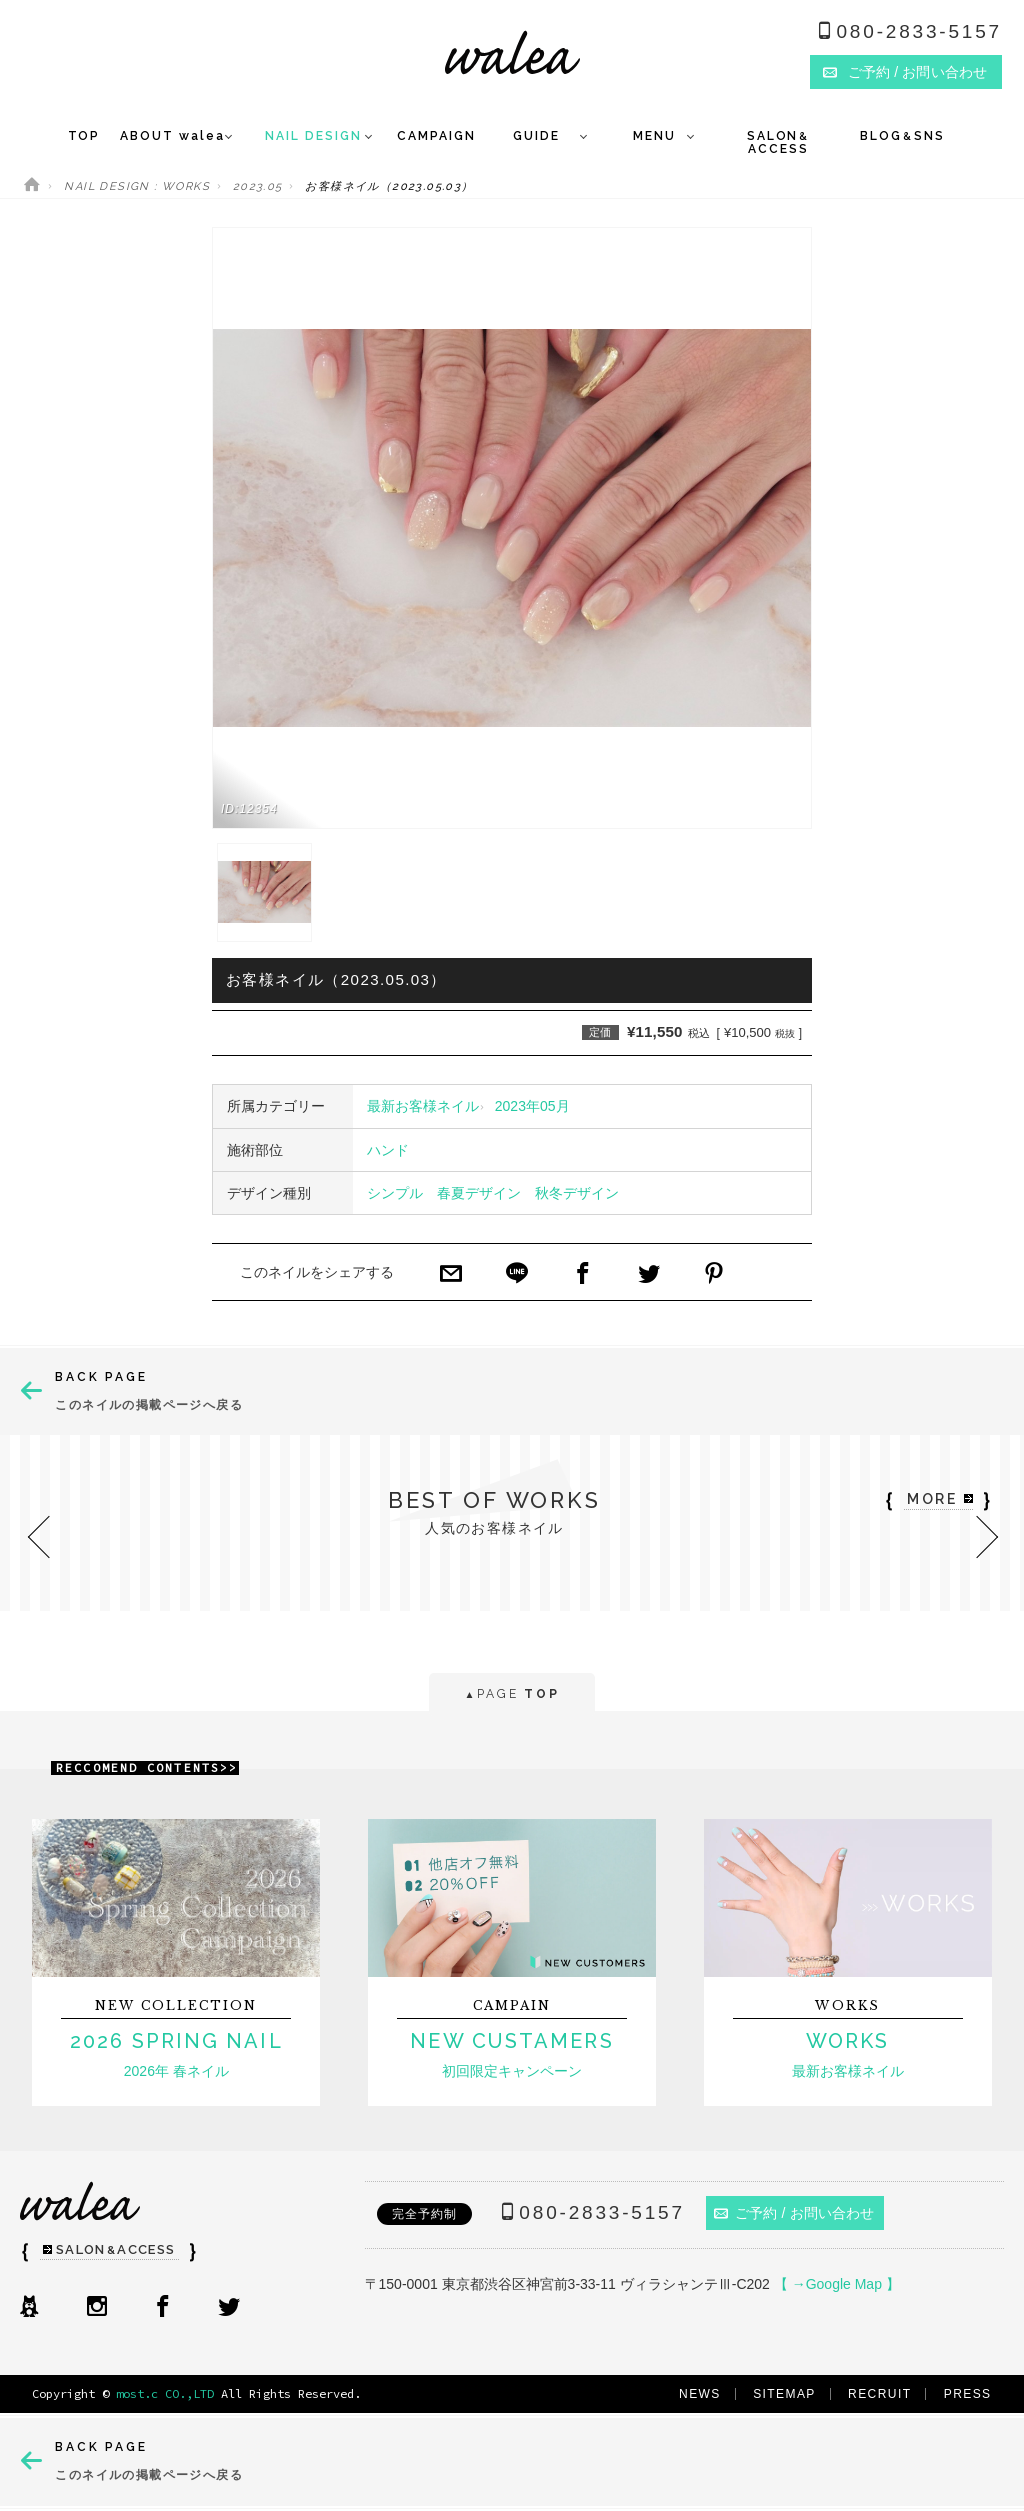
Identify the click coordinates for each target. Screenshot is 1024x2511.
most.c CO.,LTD (165, 2393)
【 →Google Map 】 (837, 2284)
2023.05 (258, 186)
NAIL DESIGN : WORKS (137, 186)
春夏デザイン (479, 1193)
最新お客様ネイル (423, 1106)
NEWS (700, 2394)
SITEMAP (784, 2394)
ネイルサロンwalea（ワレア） (512, 52)
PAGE (511, 1695)
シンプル (395, 1193)
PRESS (968, 2394)
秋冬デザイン (577, 1193)
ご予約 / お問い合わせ (794, 2213)
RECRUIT (879, 2394)
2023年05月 (532, 1106)
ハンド (388, 1150)
